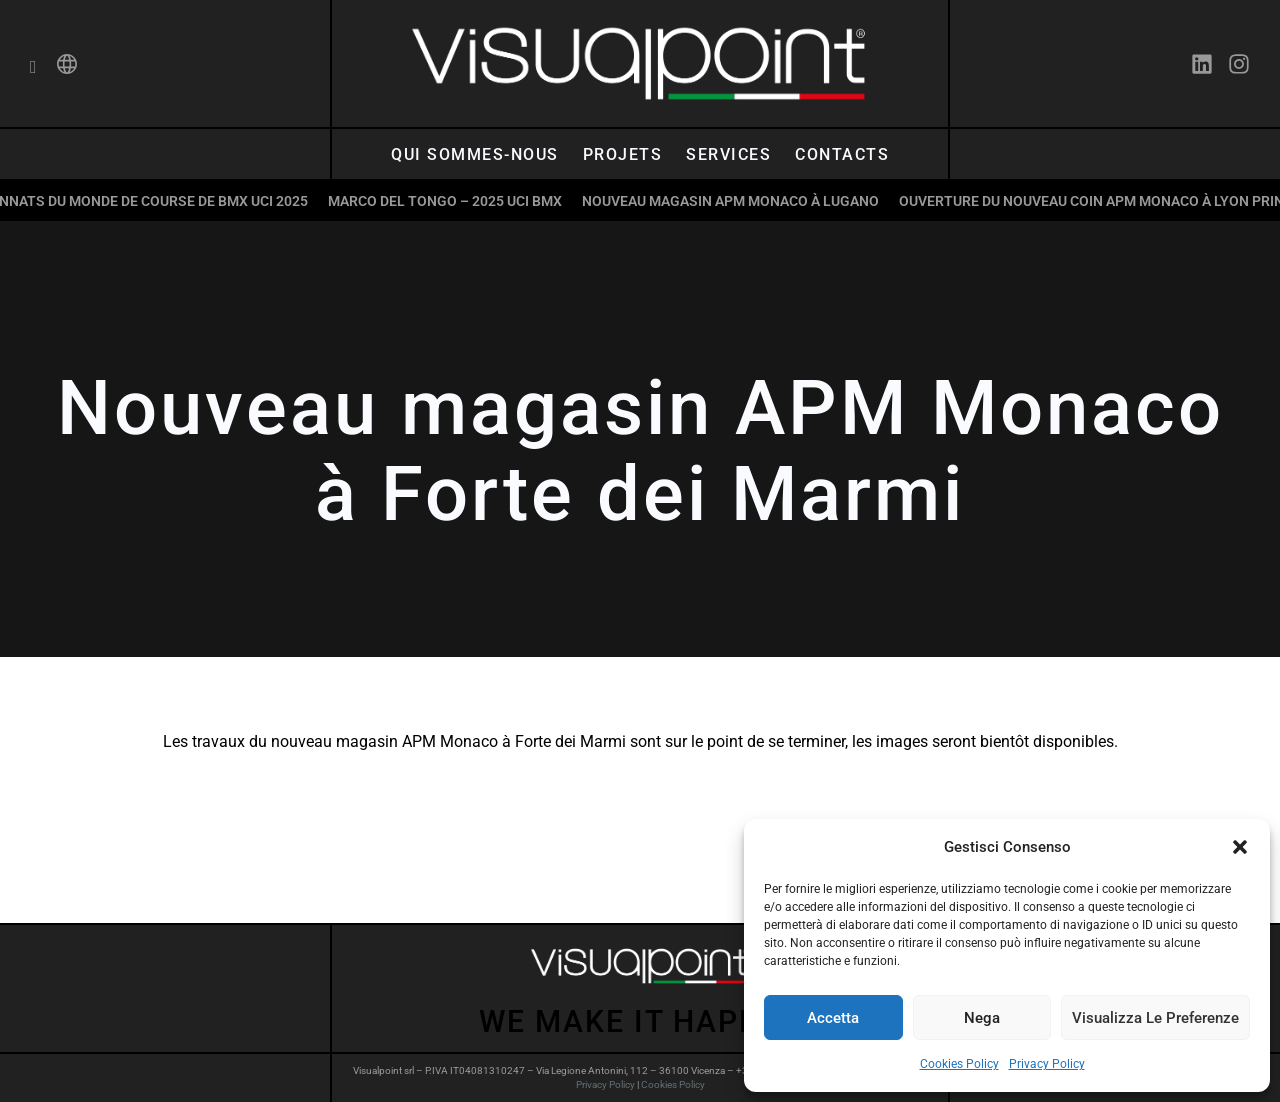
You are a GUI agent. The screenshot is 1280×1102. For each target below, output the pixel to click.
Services (728, 154)
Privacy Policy (1047, 1064)
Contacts (842, 154)
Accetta (833, 1018)
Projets (623, 154)
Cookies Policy (959, 1064)
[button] (1240, 847)
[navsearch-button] (33, 67)
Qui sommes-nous (475, 154)
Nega (982, 1018)
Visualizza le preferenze (1155, 1018)
